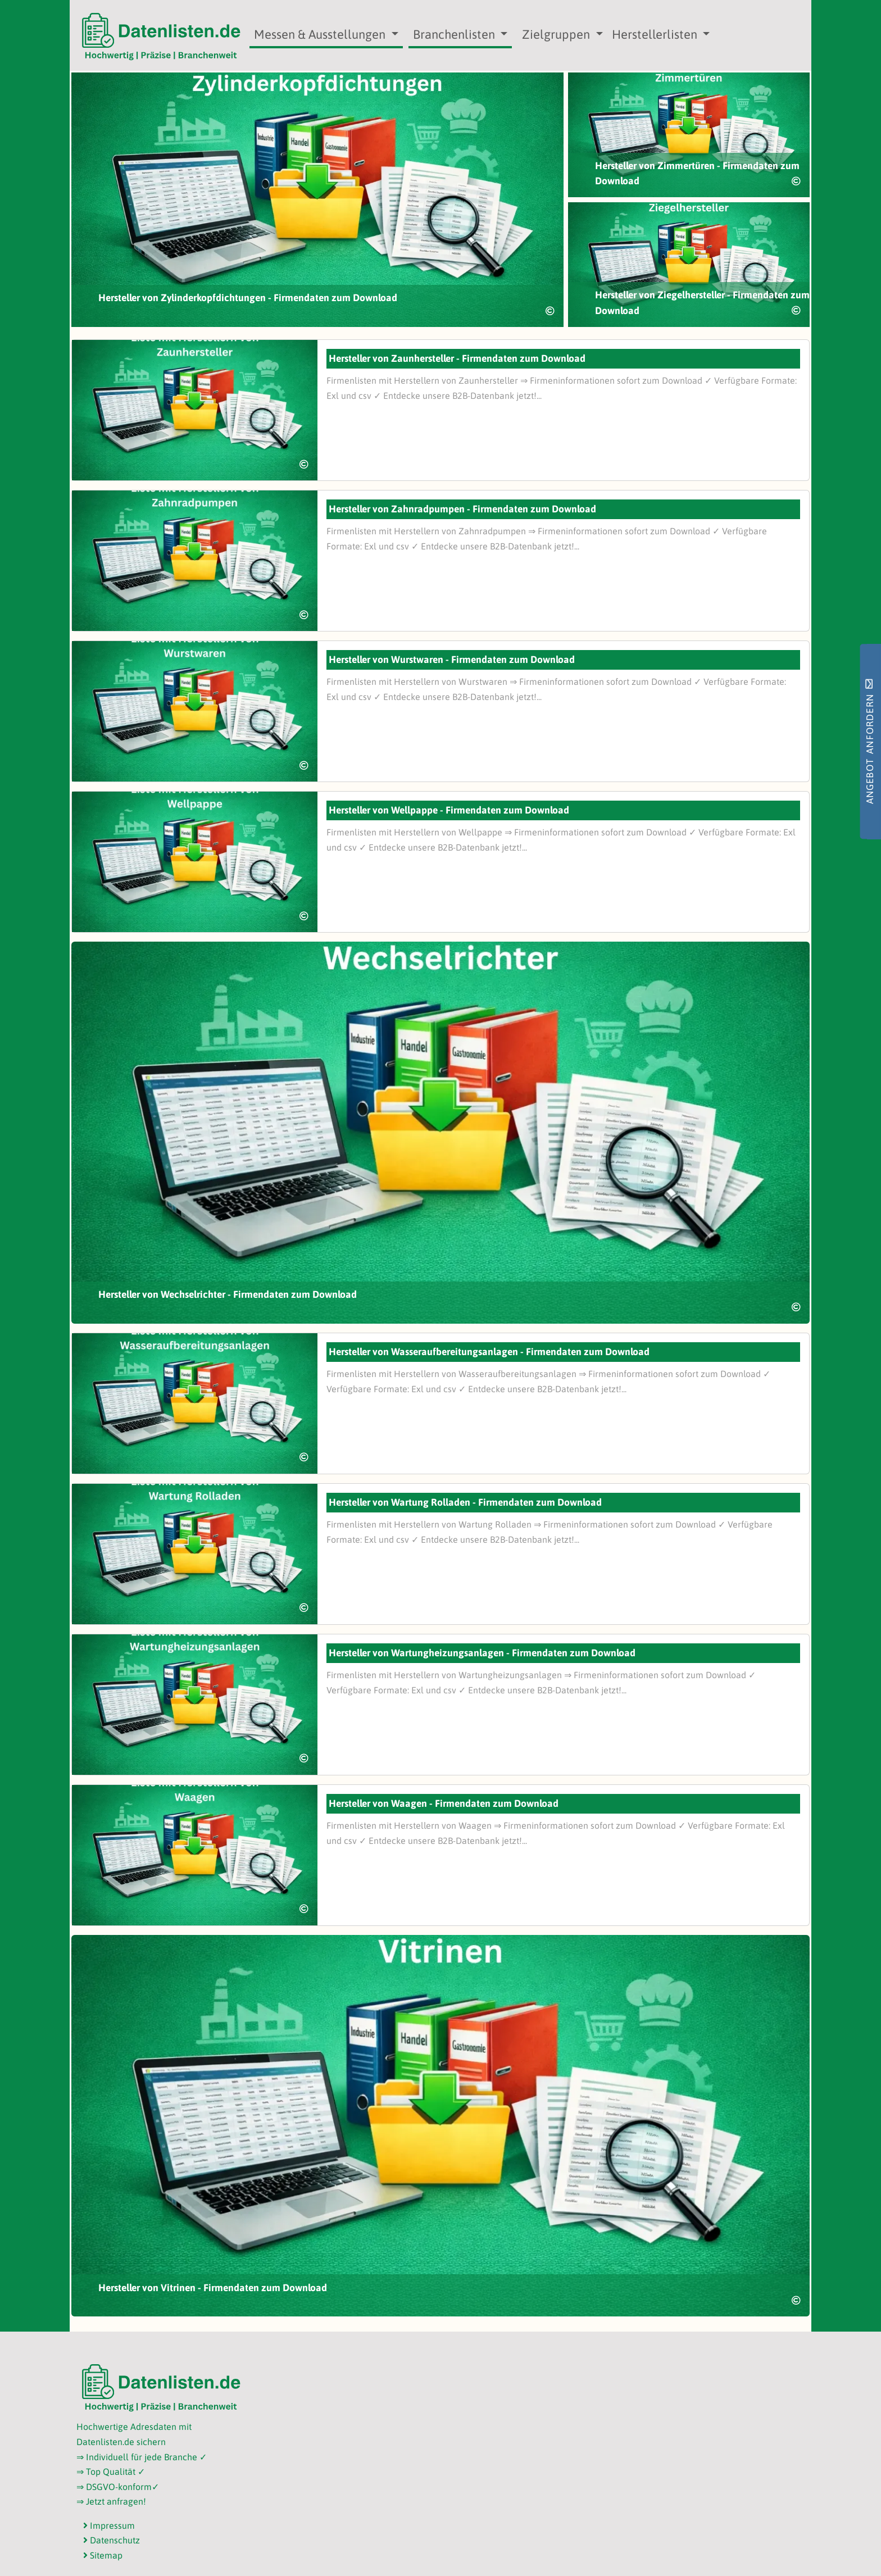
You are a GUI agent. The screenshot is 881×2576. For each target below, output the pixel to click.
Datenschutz (111, 2540)
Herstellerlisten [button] (656, 34)
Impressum (109, 2525)
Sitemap (102, 2555)
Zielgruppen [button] (557, 34)
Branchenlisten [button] (455, 34)
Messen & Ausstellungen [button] (321, 34)
